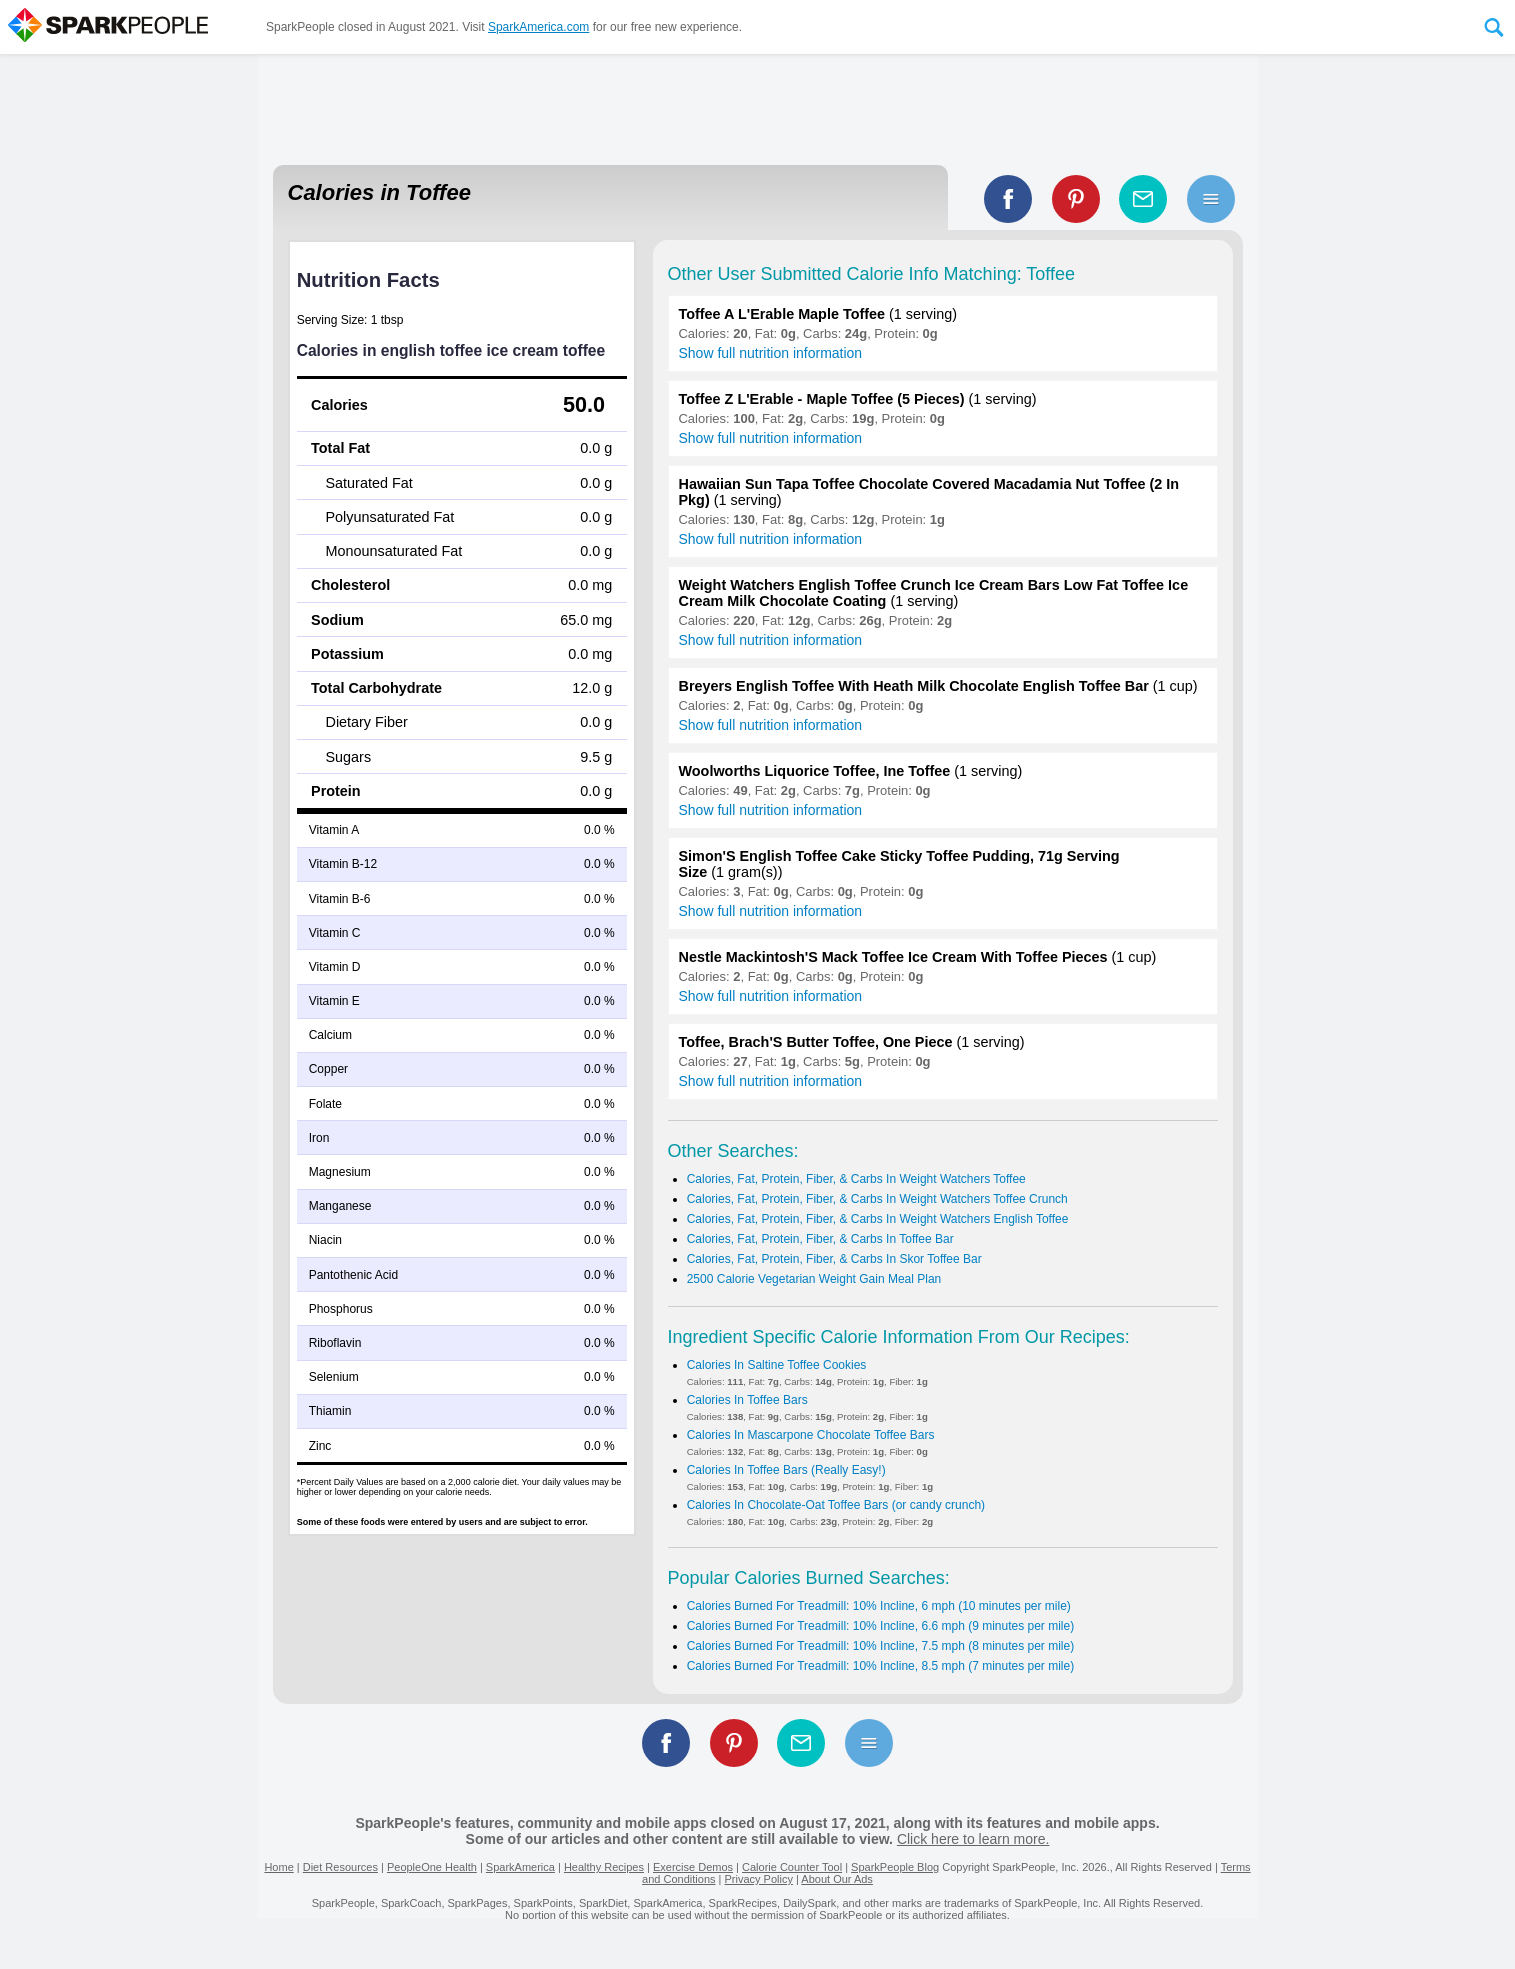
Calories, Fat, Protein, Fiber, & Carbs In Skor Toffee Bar (834, 1259)
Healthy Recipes (604, 1867)
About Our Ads (837, 1879)
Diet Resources (340, 1867)
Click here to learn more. (973, 1839)
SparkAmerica (520, 1867)
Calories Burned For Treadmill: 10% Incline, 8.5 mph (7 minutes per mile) (881, 1666)
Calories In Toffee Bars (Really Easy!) (786, 1470)
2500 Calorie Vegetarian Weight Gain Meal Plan (814, 1279)
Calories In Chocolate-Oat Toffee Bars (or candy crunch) (836, 1505)
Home (278, 1867)
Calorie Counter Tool (792, 1867)
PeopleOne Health (432, 1867)
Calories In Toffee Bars (747, 1400)
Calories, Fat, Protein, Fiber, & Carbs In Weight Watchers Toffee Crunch (877, 1199)
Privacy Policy (758, 1879)
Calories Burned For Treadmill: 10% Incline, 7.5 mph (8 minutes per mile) (881, 1646)
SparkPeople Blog (895, 1867)
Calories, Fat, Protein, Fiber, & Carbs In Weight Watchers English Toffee (878, 1219)
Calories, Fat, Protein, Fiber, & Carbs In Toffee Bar (820, 1239)
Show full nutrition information (771, 353)
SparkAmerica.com (538, 27)
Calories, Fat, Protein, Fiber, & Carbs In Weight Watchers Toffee (856, 1179)
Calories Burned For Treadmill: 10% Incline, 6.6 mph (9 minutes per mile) (881, 1626)
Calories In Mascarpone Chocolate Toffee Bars (811, 1435)
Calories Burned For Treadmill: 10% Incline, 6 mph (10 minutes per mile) (879, 1606)
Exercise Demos (693, 1867)
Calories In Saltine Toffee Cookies (777, 1365)
